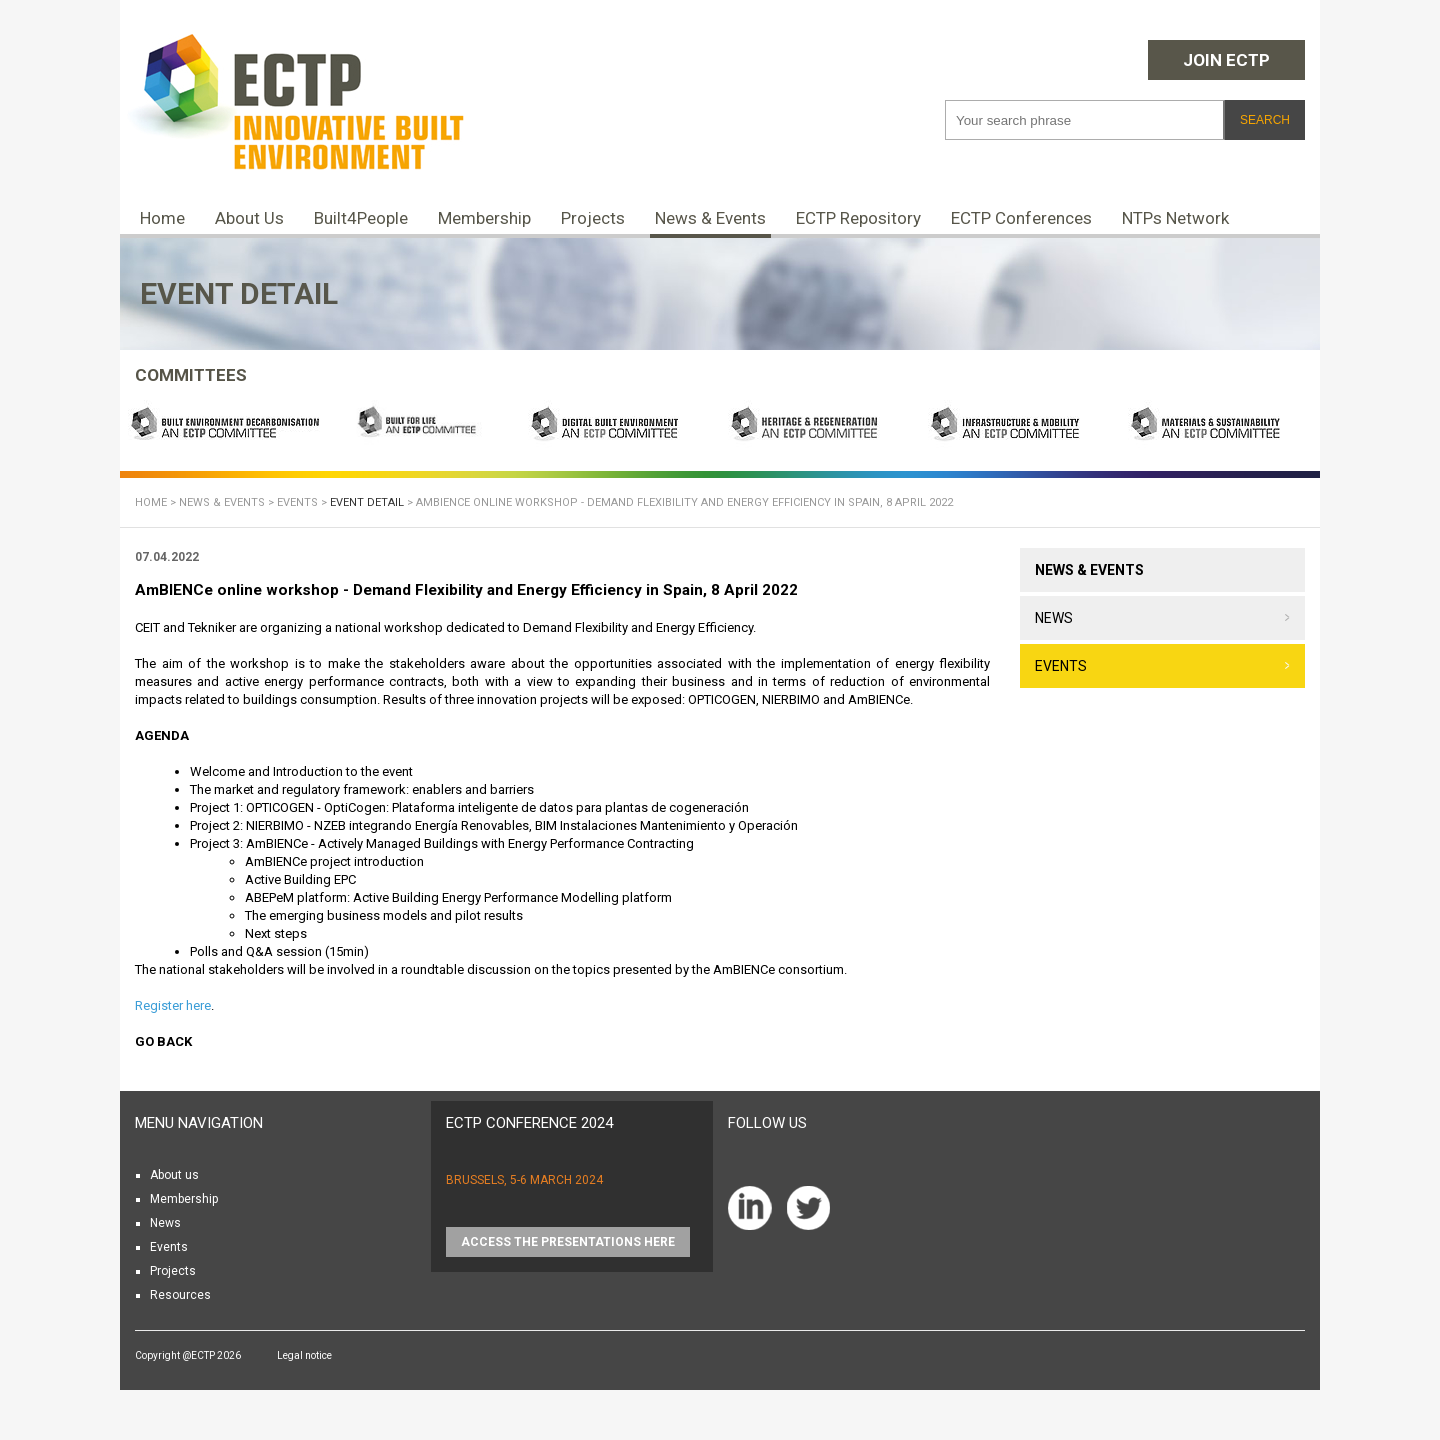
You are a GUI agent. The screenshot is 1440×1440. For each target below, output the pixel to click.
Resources (180, 1295)
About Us (249, 218)
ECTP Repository (858, 218)
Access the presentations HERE (568, 1242)
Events (297, 502)
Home (162, 218)
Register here (173, 1005)
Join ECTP (1226, 60)
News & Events (710, 218)
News (1054, 618)
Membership (484, 218)
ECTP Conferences (1021, 218)
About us (174, 1175)
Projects (593, 218)
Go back (163, 1041)
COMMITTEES (191, 375)
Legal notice (304, 1355)
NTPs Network (1175, 218)
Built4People (361, 218)
